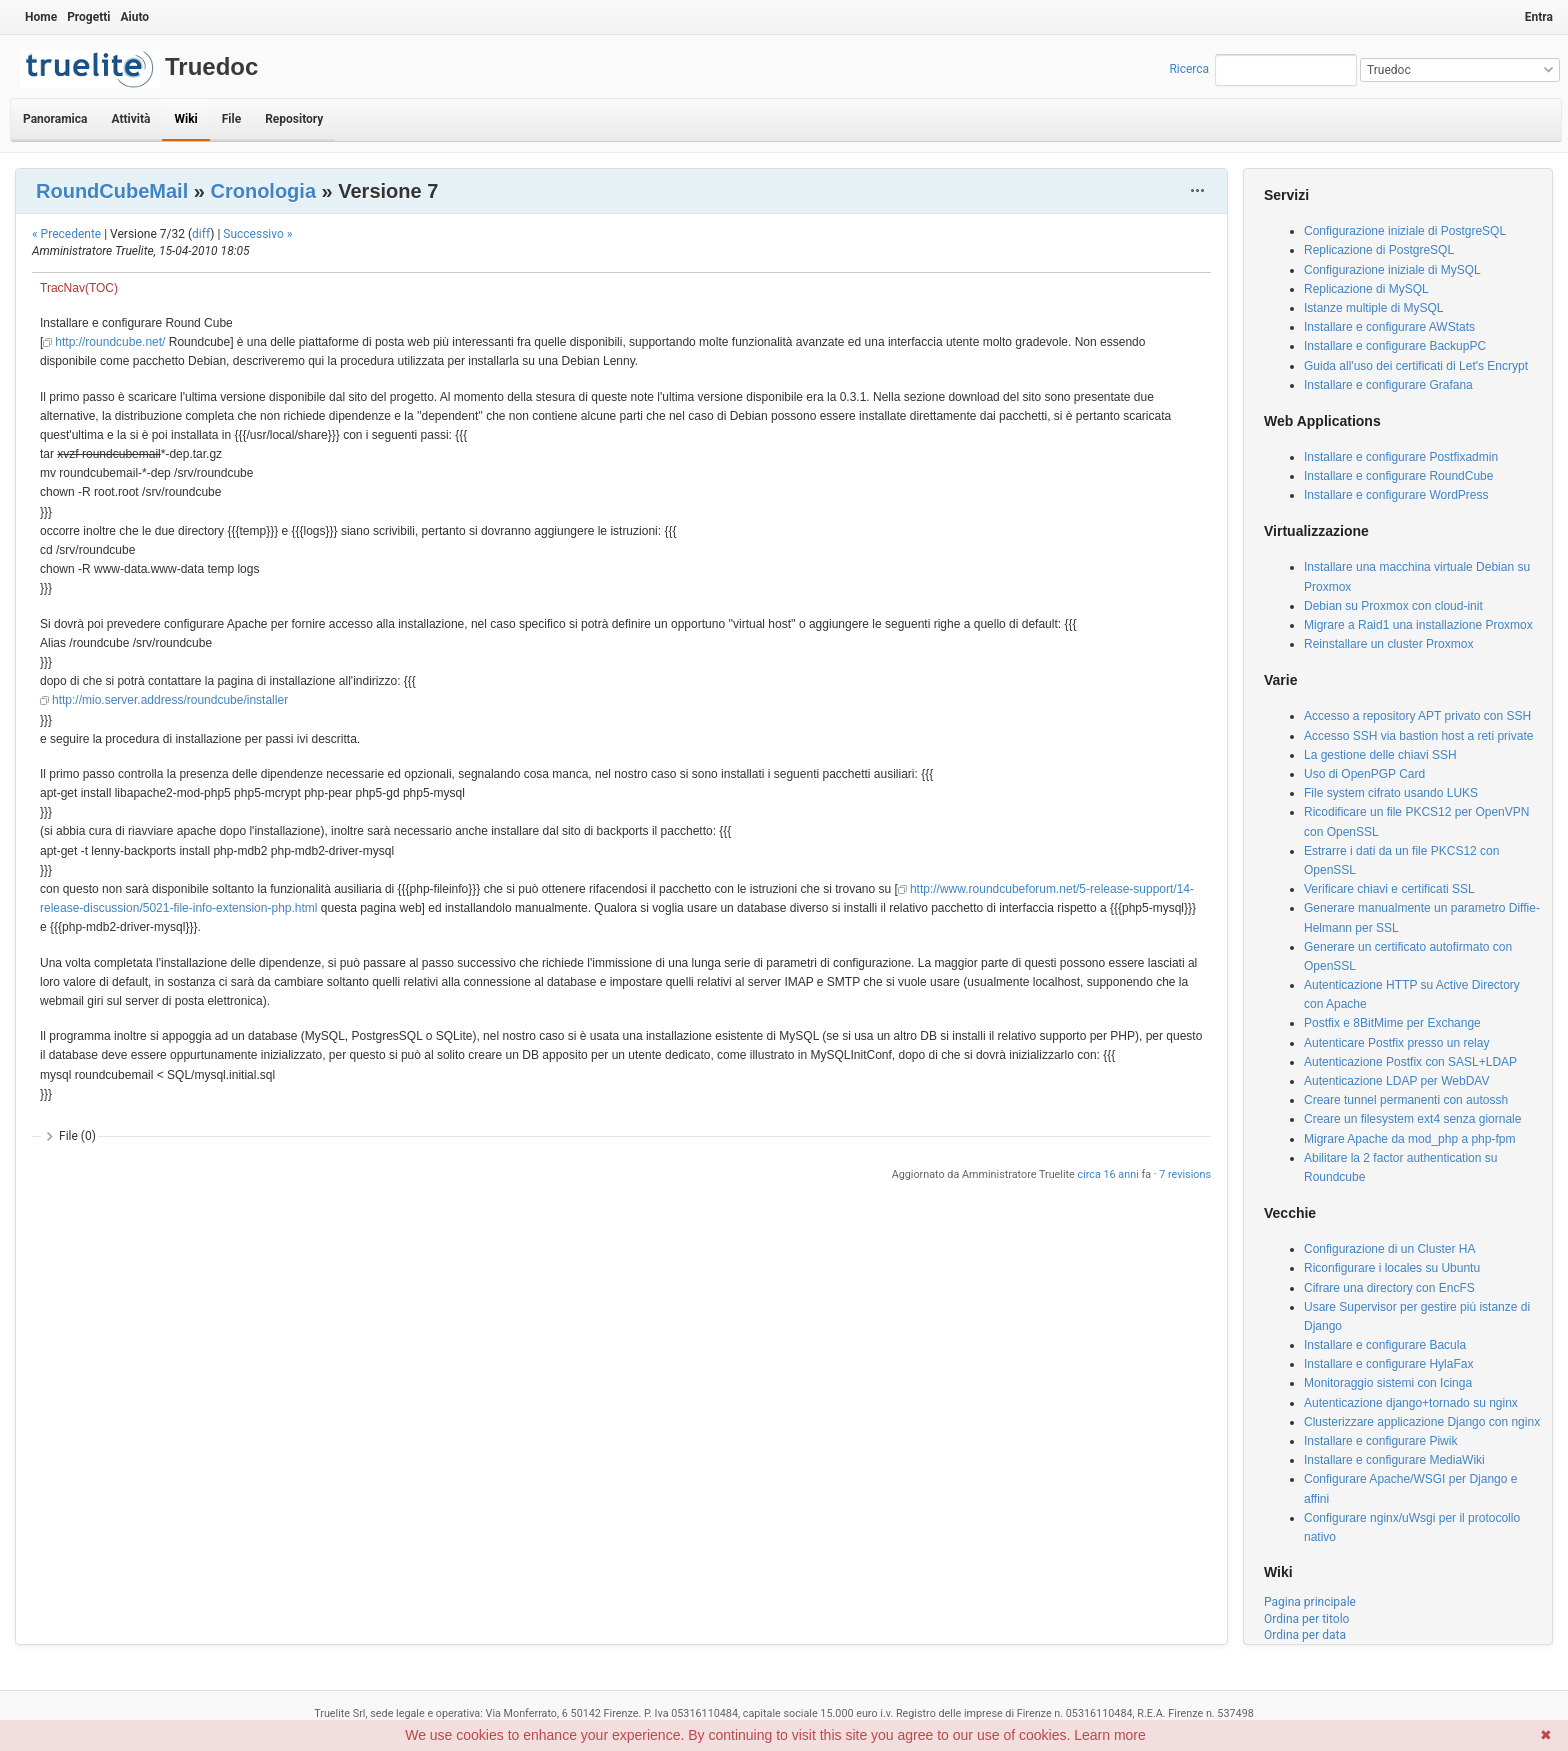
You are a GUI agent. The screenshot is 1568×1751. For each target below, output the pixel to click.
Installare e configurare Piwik (1380, 1441)
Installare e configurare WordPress (1396, 495)
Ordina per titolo (1306, 1619)
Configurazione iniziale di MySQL (1392, 270)
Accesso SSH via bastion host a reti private (1418, 736)
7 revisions (1185, 1174)
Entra (1539, 17)
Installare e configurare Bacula (1385, 1345)
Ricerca (1189, 69)
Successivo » (257, 234)
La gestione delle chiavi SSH (1380, 755)
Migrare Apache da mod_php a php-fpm (1409, 1139)
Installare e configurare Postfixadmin (1401, 457)
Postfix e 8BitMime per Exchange (1392, 1023)
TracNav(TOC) (79, 288)
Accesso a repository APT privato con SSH (1417, 716)
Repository (294, 119)
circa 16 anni (1108, 1174)
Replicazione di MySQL (1366, 289)
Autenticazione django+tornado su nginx (1411, 1403)
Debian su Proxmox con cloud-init (1393, 606)
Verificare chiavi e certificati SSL (1389, 889)
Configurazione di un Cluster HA (1389, 1249)
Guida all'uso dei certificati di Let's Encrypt (1416, 366)
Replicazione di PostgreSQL (1379, 250)
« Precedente (66, 234)
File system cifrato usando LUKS (1391, 793)
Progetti (88, 17)
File (231, 119)
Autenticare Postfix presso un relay (1396, 1043)
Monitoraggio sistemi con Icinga (1388, 1383)
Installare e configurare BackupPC (1395, 346)
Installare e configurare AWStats (1389, 327)
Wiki (185, 119)
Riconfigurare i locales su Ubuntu (1392, 1268)
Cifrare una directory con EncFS (1389, 1288)
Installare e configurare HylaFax (1388, 1364)
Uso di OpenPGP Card (1364, 774)
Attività (130, 119)
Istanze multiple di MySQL (1373, 308)
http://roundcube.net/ (110, 342)
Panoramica (55, 119)
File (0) (77, 1136)
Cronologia (263, 191)
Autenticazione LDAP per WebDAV (1396, 1081)
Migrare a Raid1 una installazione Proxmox (1418, 625)
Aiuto (134, 17)
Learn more (1110, 1735)
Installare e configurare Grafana (1388, 385)
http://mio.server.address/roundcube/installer (170, 700)
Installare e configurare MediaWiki (1394, 1460)
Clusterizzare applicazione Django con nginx (1422, 1422)
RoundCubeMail (112, 191)
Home (41, 17)
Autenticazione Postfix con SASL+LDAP (1410, 1062)
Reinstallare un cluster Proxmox (1388, 644)
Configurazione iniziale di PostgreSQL (1405, 231)
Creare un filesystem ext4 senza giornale (1412, 1119)
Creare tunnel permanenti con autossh (1406, 1100)
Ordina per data (1305, 1635)
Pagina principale (1310, 1602)
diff (201, 234)
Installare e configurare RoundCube (1398, 476)
